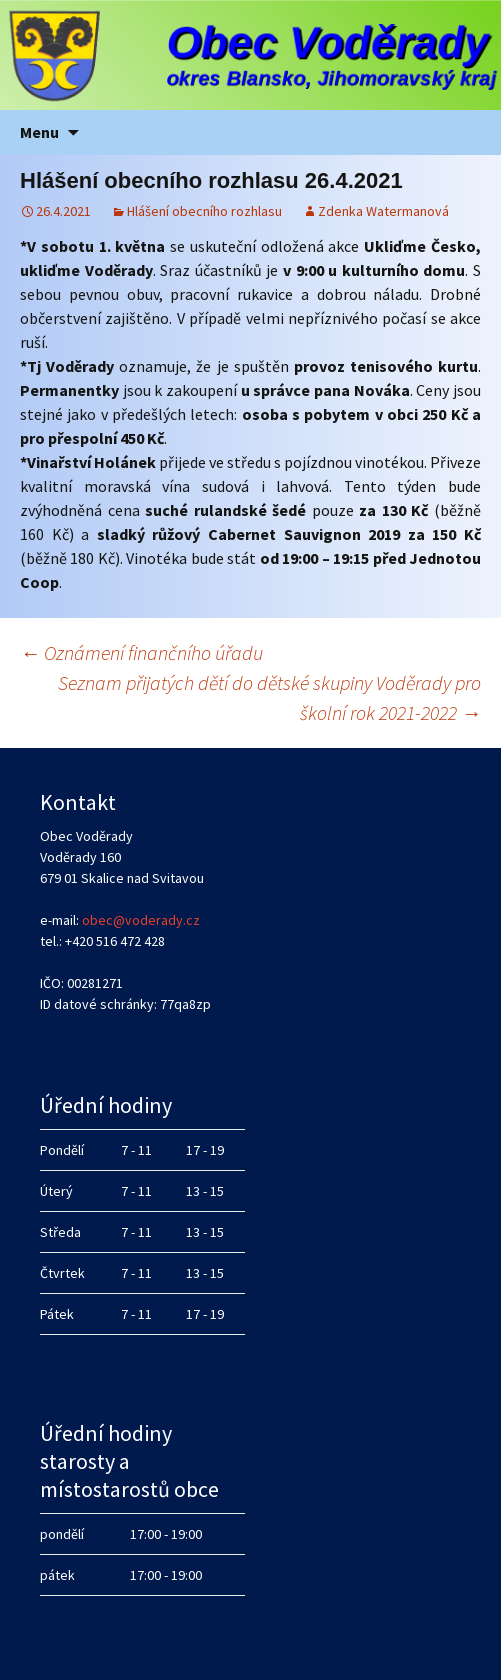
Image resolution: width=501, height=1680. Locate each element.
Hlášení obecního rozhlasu (204, 211)
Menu (39, 132)
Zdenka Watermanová (383, 211)
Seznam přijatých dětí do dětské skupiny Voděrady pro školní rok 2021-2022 (269, 697)
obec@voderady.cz (141, 920)
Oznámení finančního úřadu (141, 652)
